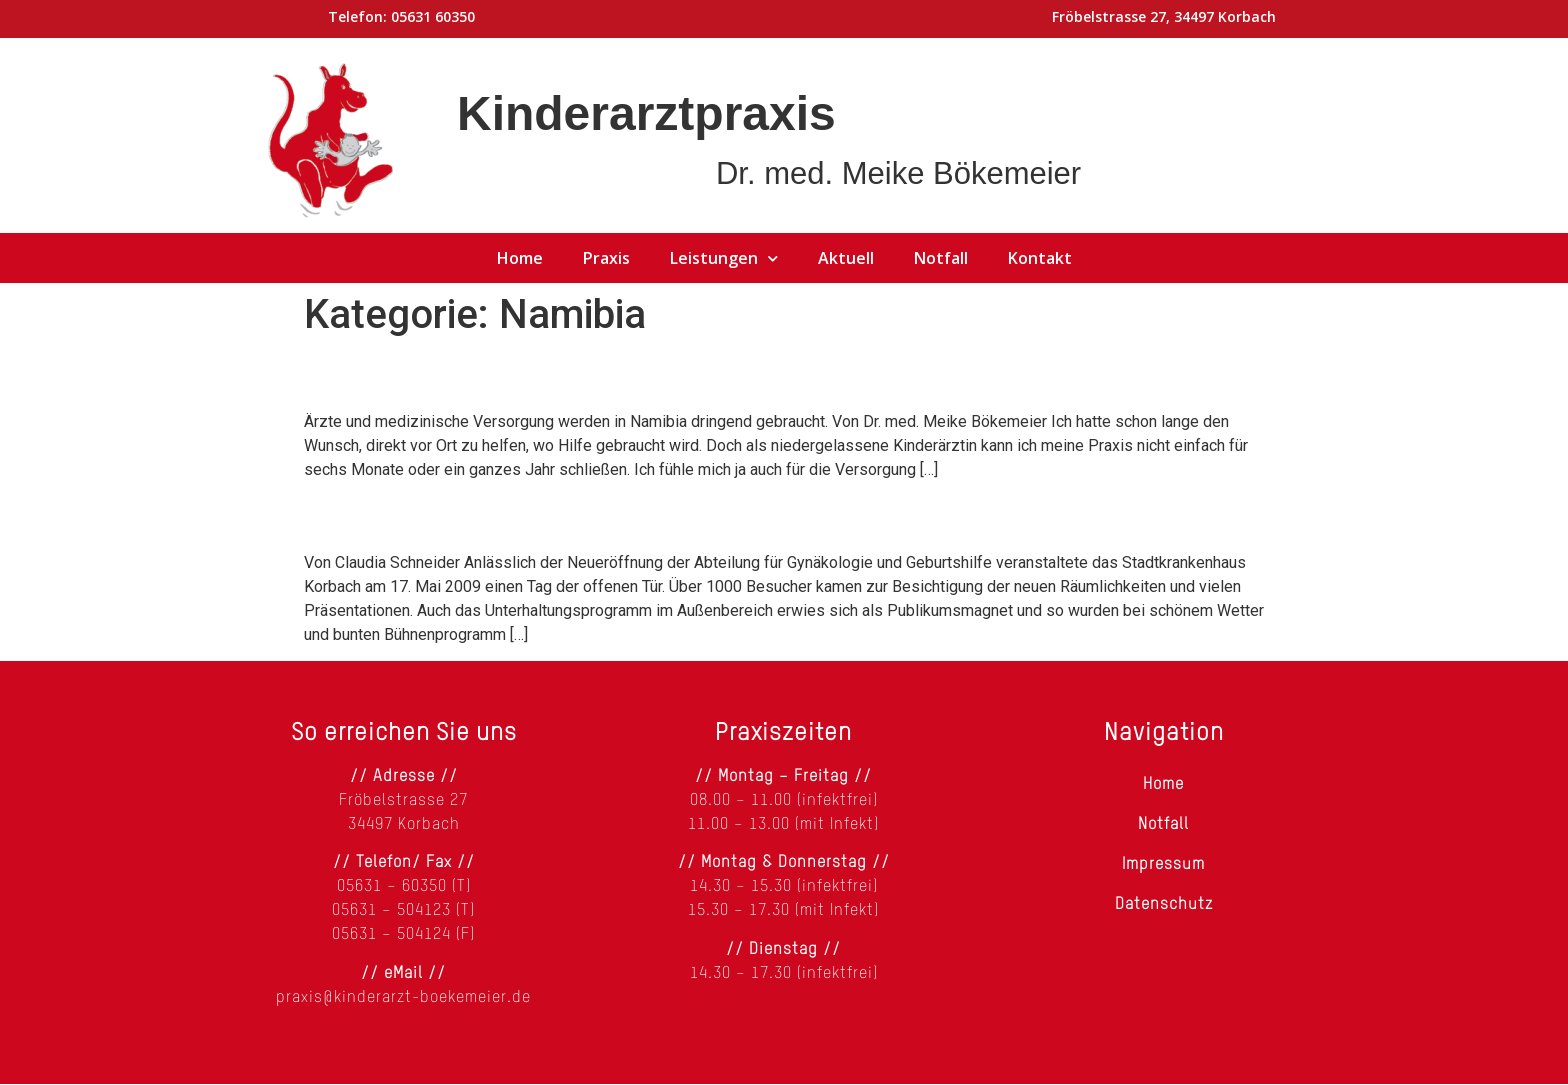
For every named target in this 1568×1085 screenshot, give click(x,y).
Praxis (606, 258)
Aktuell (846, 258)
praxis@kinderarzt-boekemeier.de (403, 998)
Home (520, 258)
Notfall (941, 258)
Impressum (1163, 865)
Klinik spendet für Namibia (493, 515)
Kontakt (1040, 258)
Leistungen (724, 258)
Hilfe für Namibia (425, 374)
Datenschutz (1164, 905)
